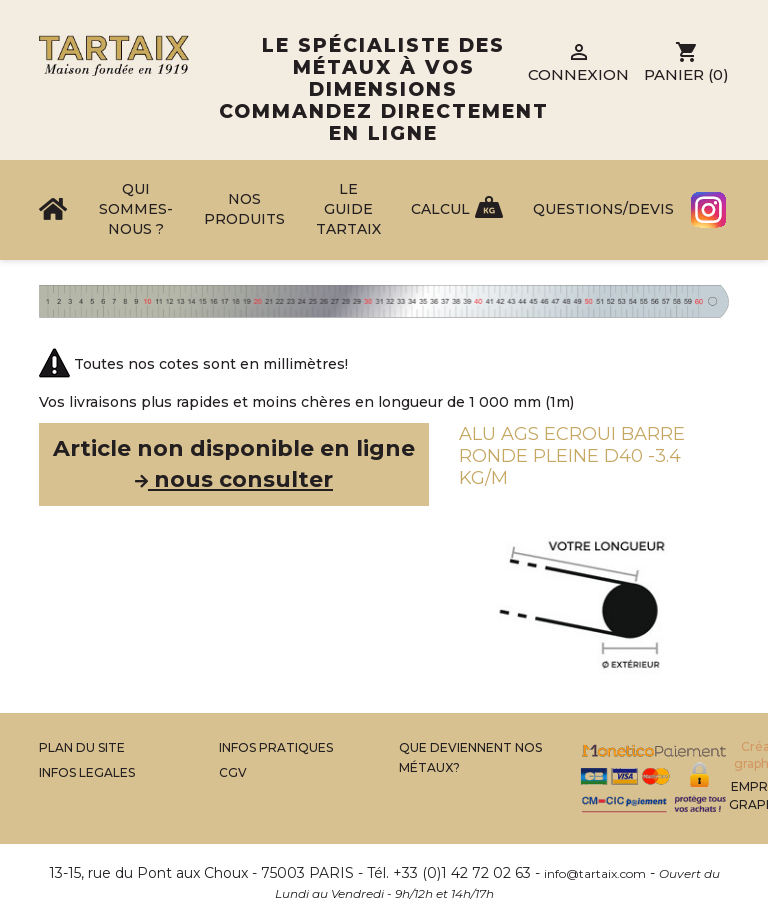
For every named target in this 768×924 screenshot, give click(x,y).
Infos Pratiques (276, 747)
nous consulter (234, 479)
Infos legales (87, 772)
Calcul (440, 209)
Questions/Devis (603, 209)
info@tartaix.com (595, 873)
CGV (233, 772)
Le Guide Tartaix (348, 209)
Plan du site (82, 747)
